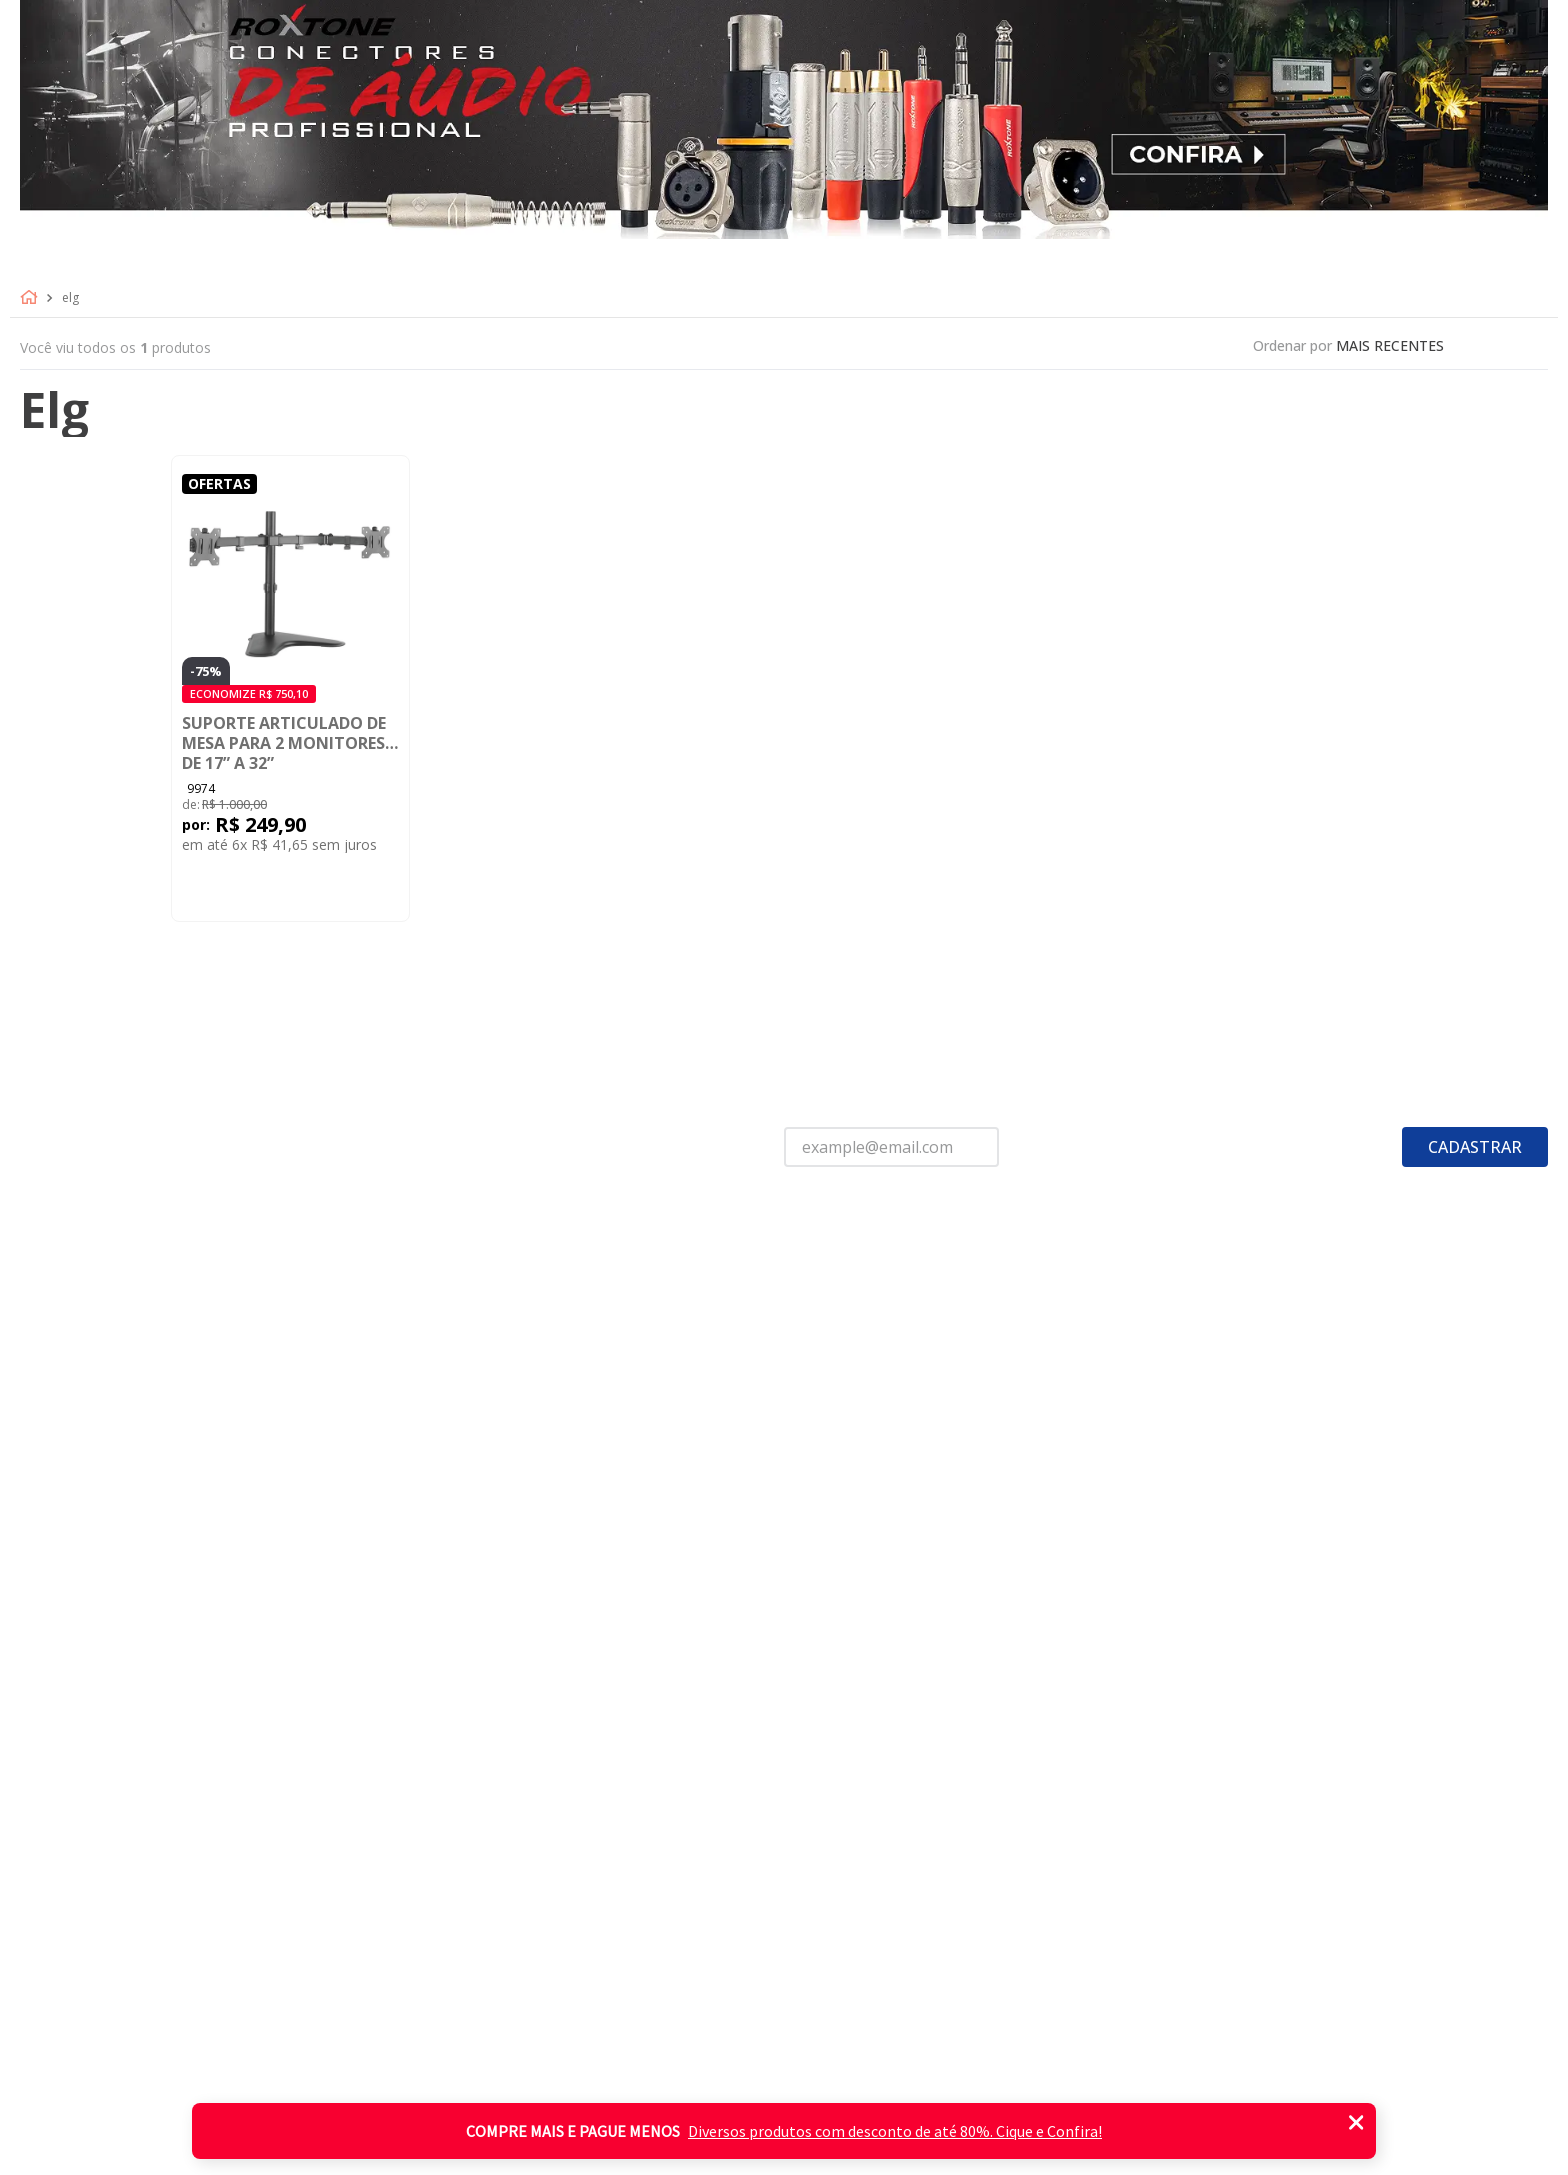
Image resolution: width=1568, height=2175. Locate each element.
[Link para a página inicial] (33, 298)
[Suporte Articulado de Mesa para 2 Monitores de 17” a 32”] (290, 688)
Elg (70, 298)
